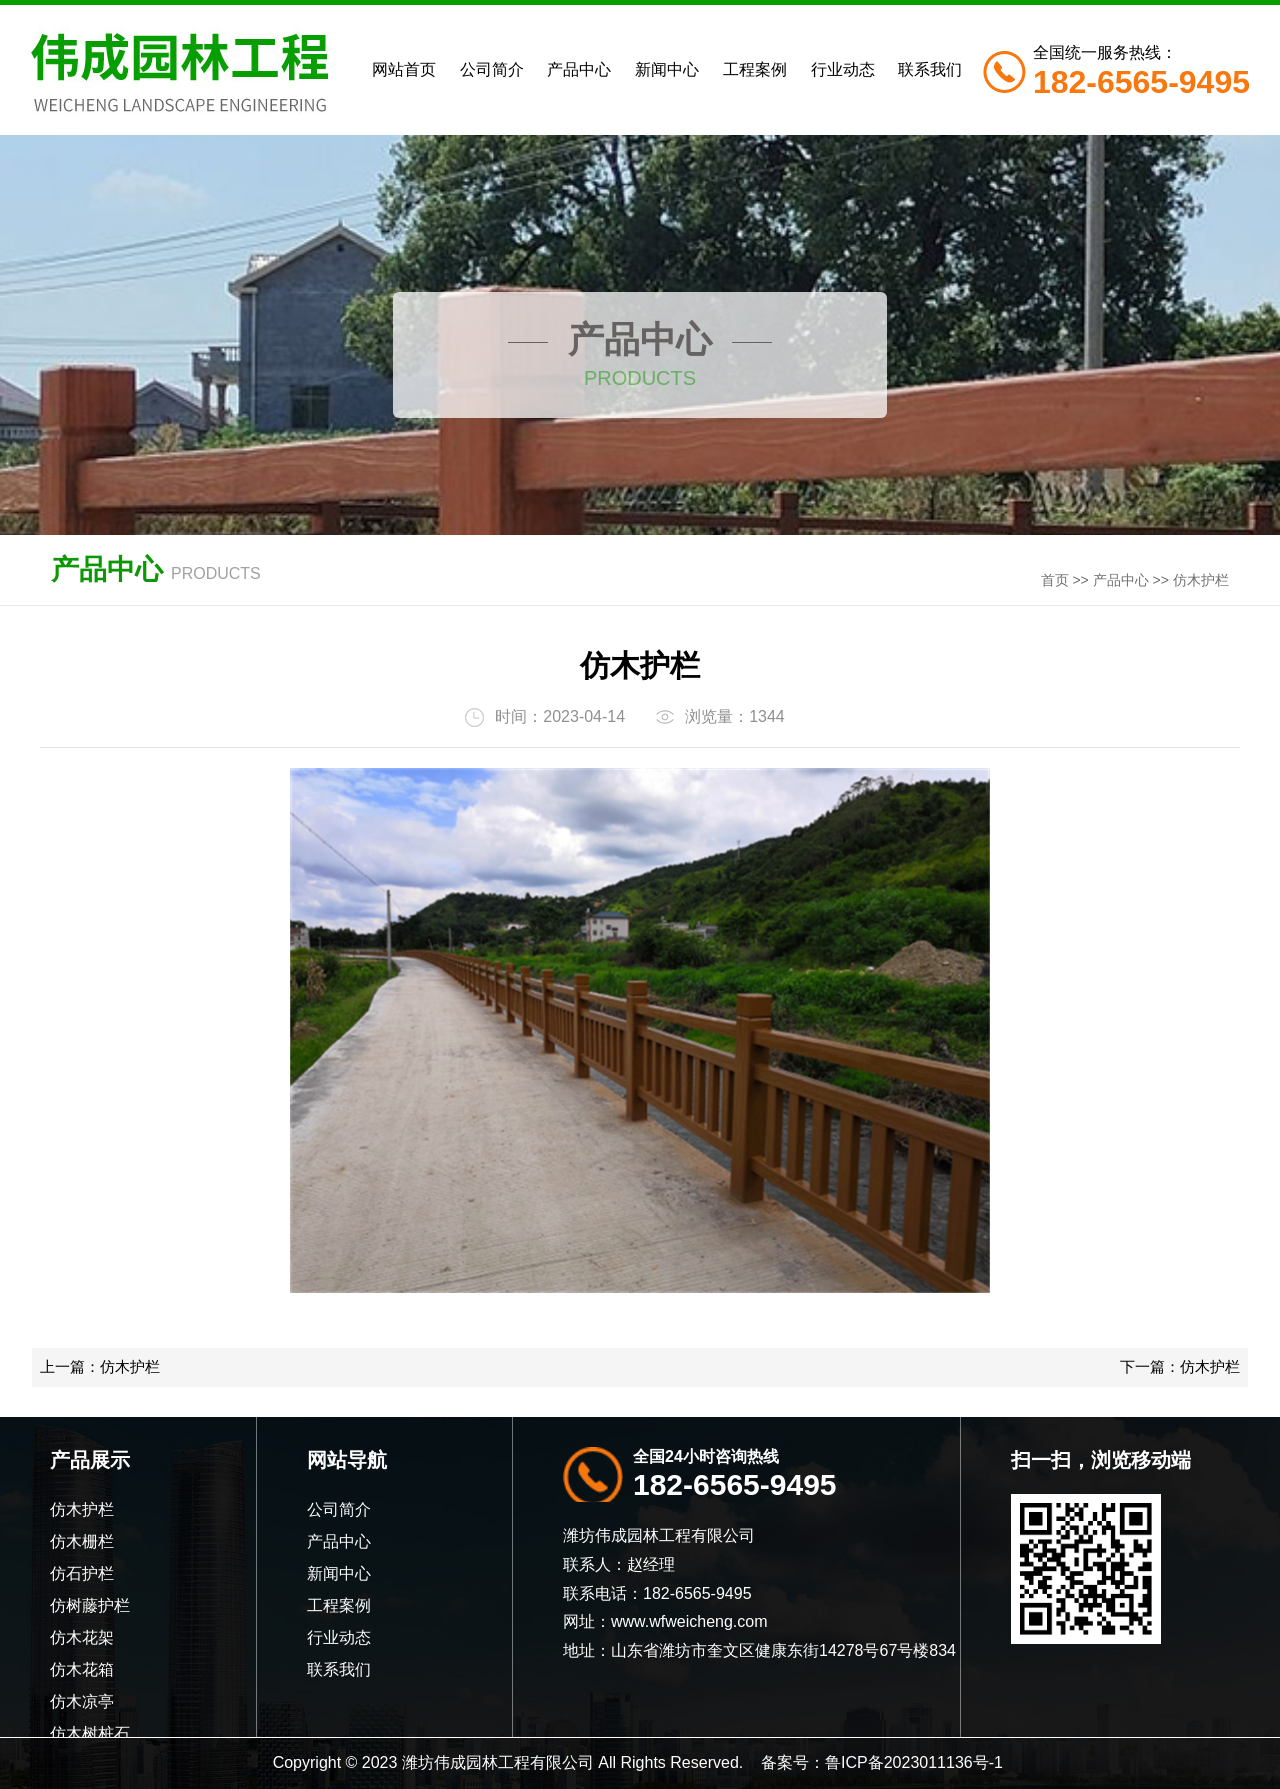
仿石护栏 (82, 1573)
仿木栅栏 (82, 1541)
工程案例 (755, 69)
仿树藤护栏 (90, 1605)
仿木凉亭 (82, 1701)
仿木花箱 (82, 1669)
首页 (1055, 580)
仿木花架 (82, 1637)
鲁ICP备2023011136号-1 (914, 1762)
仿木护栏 (1201, 580)
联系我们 (930, 69)
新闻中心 (667, 69)
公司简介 (492, 69)
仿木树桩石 (90, 1733)
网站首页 (404, 69)
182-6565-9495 (735, 1484)
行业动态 (843, 69)
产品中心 (579, 69)
